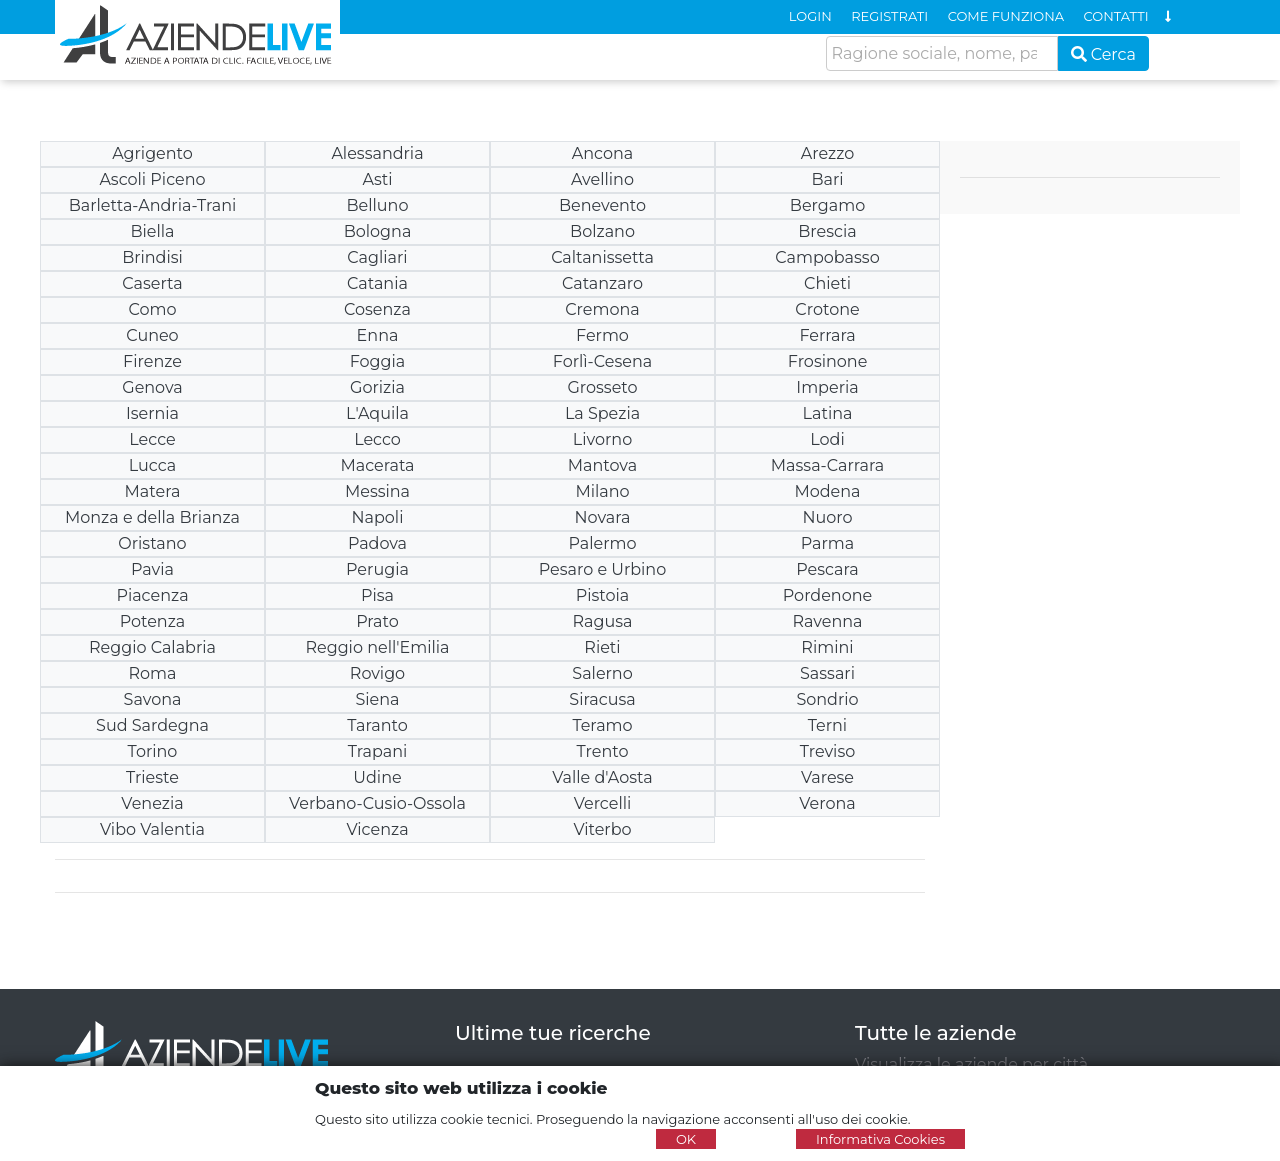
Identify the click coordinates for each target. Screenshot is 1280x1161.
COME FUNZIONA (1006, 16)
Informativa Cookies (880, 1139)
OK (686, 1139)
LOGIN (810, 16)
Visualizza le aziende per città (971, 1064)
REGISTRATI (889, 16)
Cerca (1104, 54)
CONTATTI (1116, 16)
